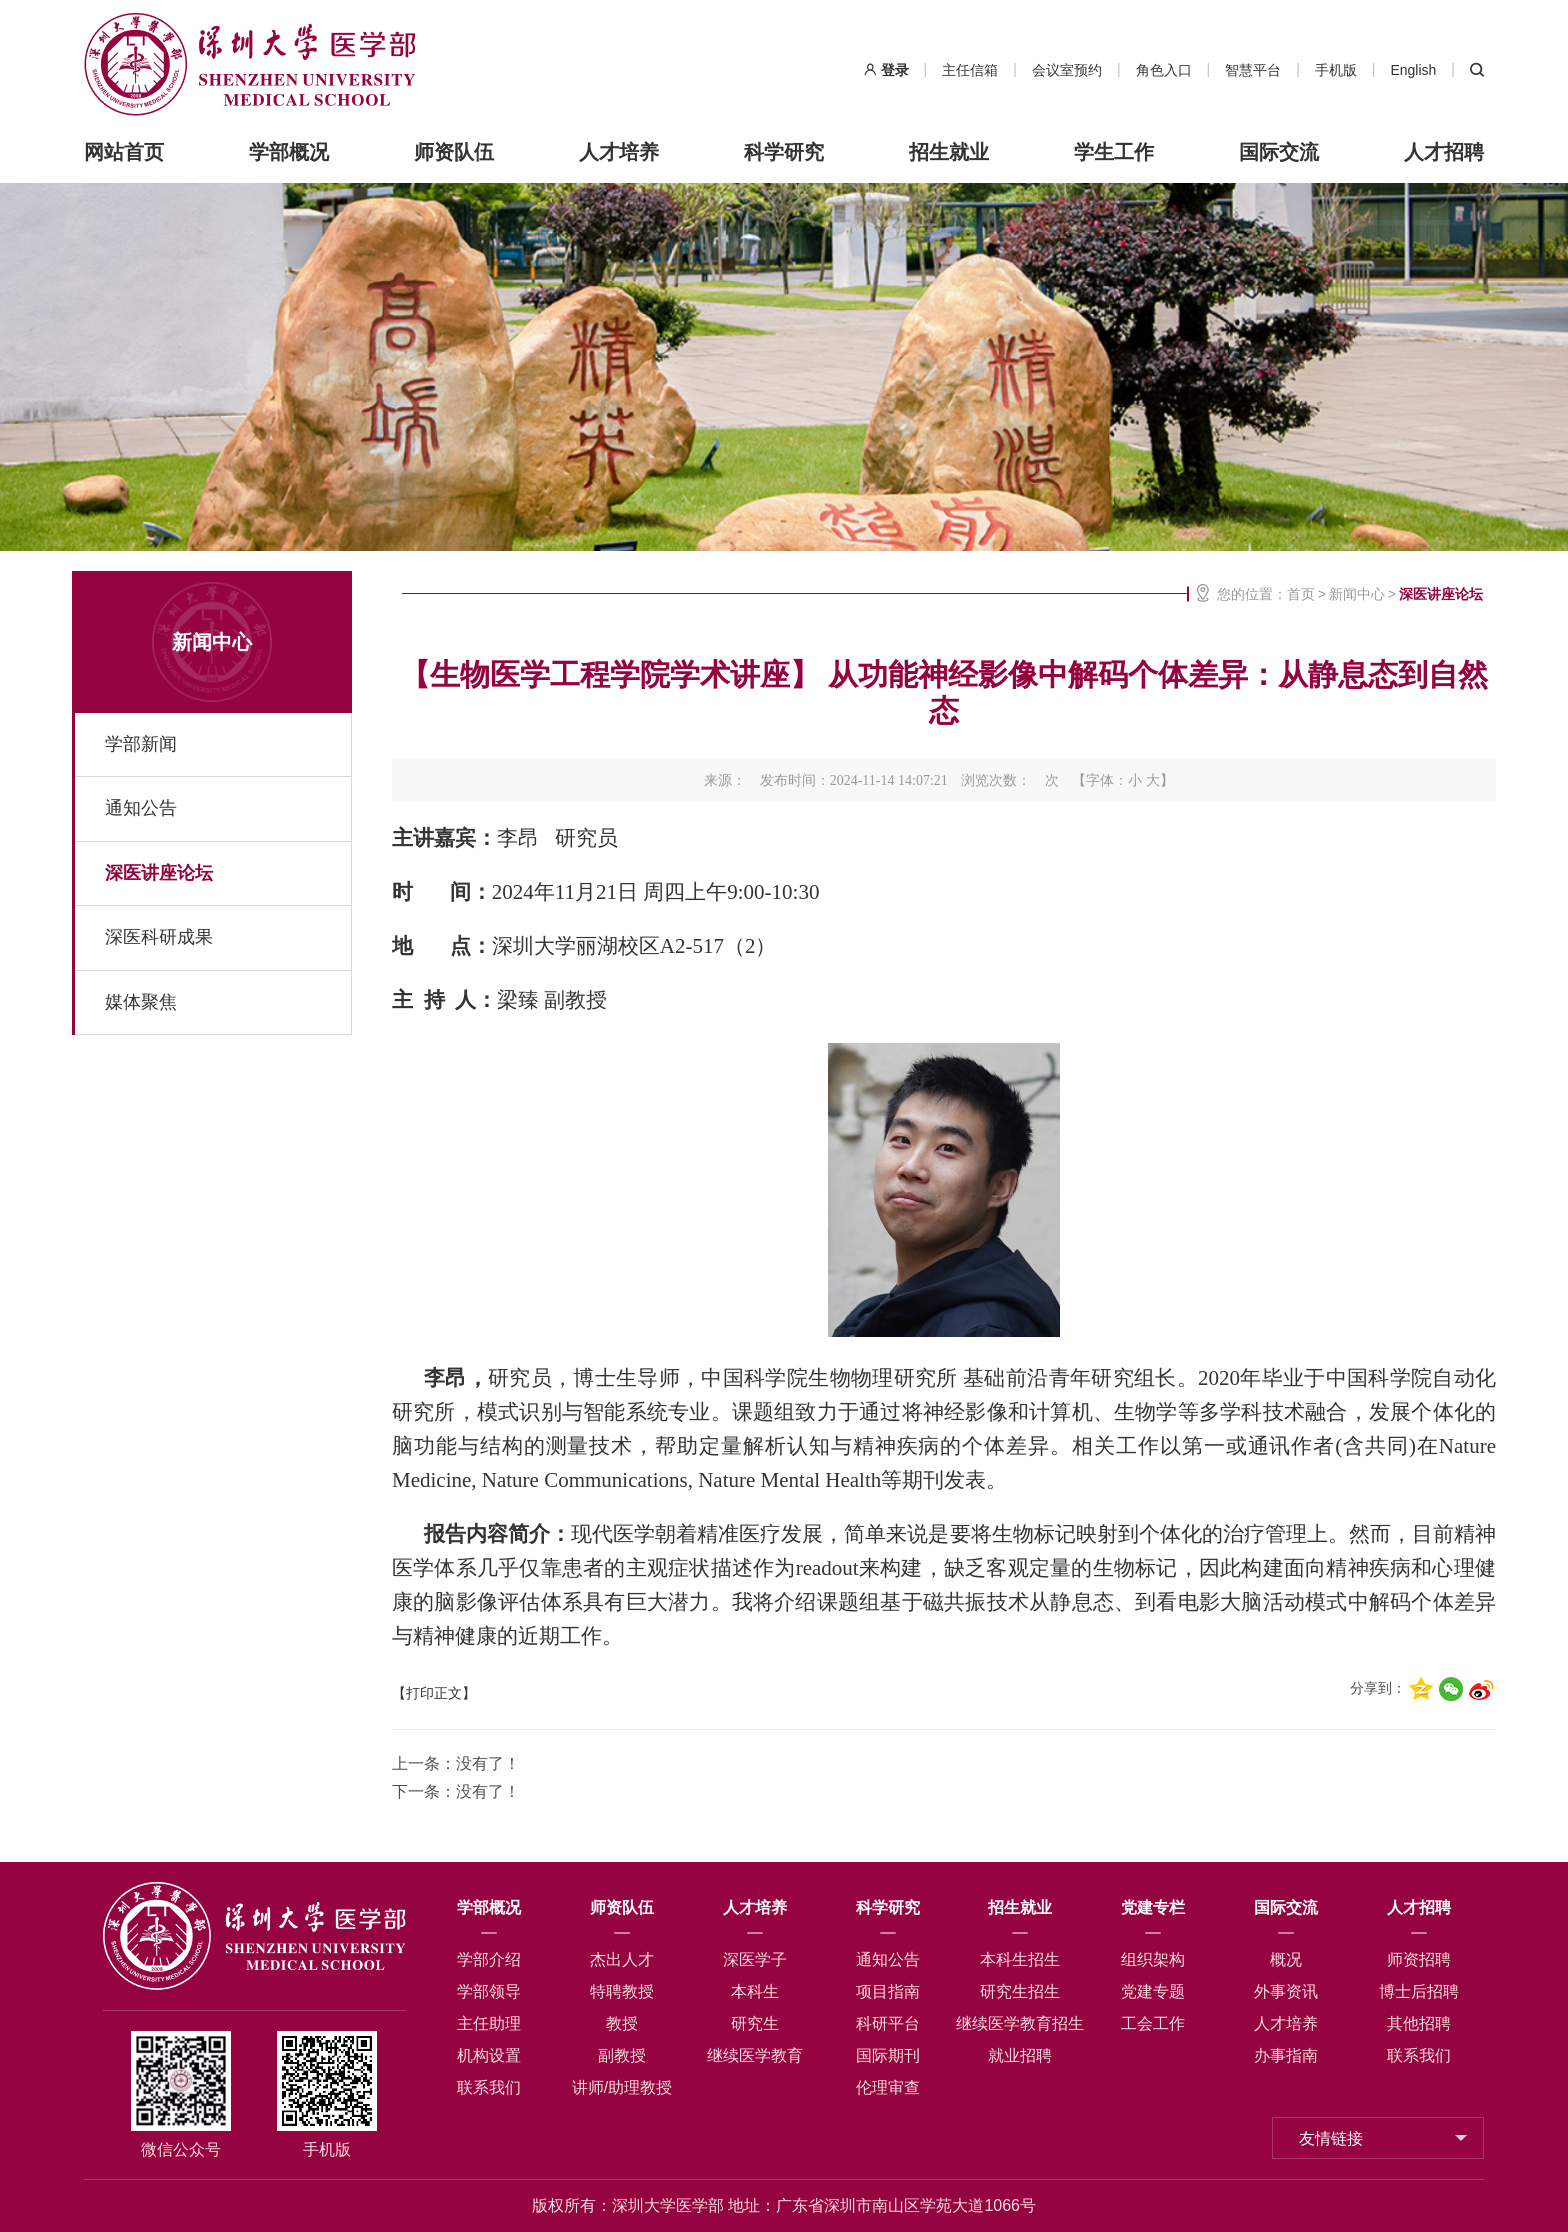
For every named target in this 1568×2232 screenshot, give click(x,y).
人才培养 (619, 152)
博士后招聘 (1419, 1991)
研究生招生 (1020, 1991)
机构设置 (489, 2055)
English (1413, 70)
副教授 (622, 2055)
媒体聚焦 (141, 1001)
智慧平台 (1253, 70)
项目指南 (888, 1991)
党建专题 (1153, 1991)
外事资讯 (1286, 1991)
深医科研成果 (159, 937)
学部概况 (289, 152)
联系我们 (489, 2087)
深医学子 (755, 1959)
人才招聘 (1444, 152)
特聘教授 (622, 1991)
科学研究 (784, 152)
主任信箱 (970, 70)
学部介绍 (489, 1959)
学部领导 (489, 1991)
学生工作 (1114, 152)
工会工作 (1153, 2023)
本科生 (755, 1991)
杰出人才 (622, 1959)
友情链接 (1331, 2138)
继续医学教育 (755, 2055)
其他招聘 (1419, 2023)
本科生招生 (1020, 1959)
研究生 (755, 2023)
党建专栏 (1153, 1907)
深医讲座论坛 (159, 872)
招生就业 (949, 152)
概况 (1286, 1959)
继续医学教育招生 (1020, 2023)
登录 (895, 70)
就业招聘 (1020, 2055)
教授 (622, 2023)
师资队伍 (454, 152)
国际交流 (1279, 152)
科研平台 (888, 2023)
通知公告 (141, 808)
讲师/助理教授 (622, 2087)
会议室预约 (1067, 70)
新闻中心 (212, 642)
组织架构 (1153, 1959)
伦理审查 (888, 2087)
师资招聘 (1419, 1959)
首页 (1301, 594)
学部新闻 (141, 744)
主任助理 (489, 2023)
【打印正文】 (434, 1693)
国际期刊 (888, 2055)
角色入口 (1164, 70)
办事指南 (1286, 2055)
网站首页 (124, 152)
